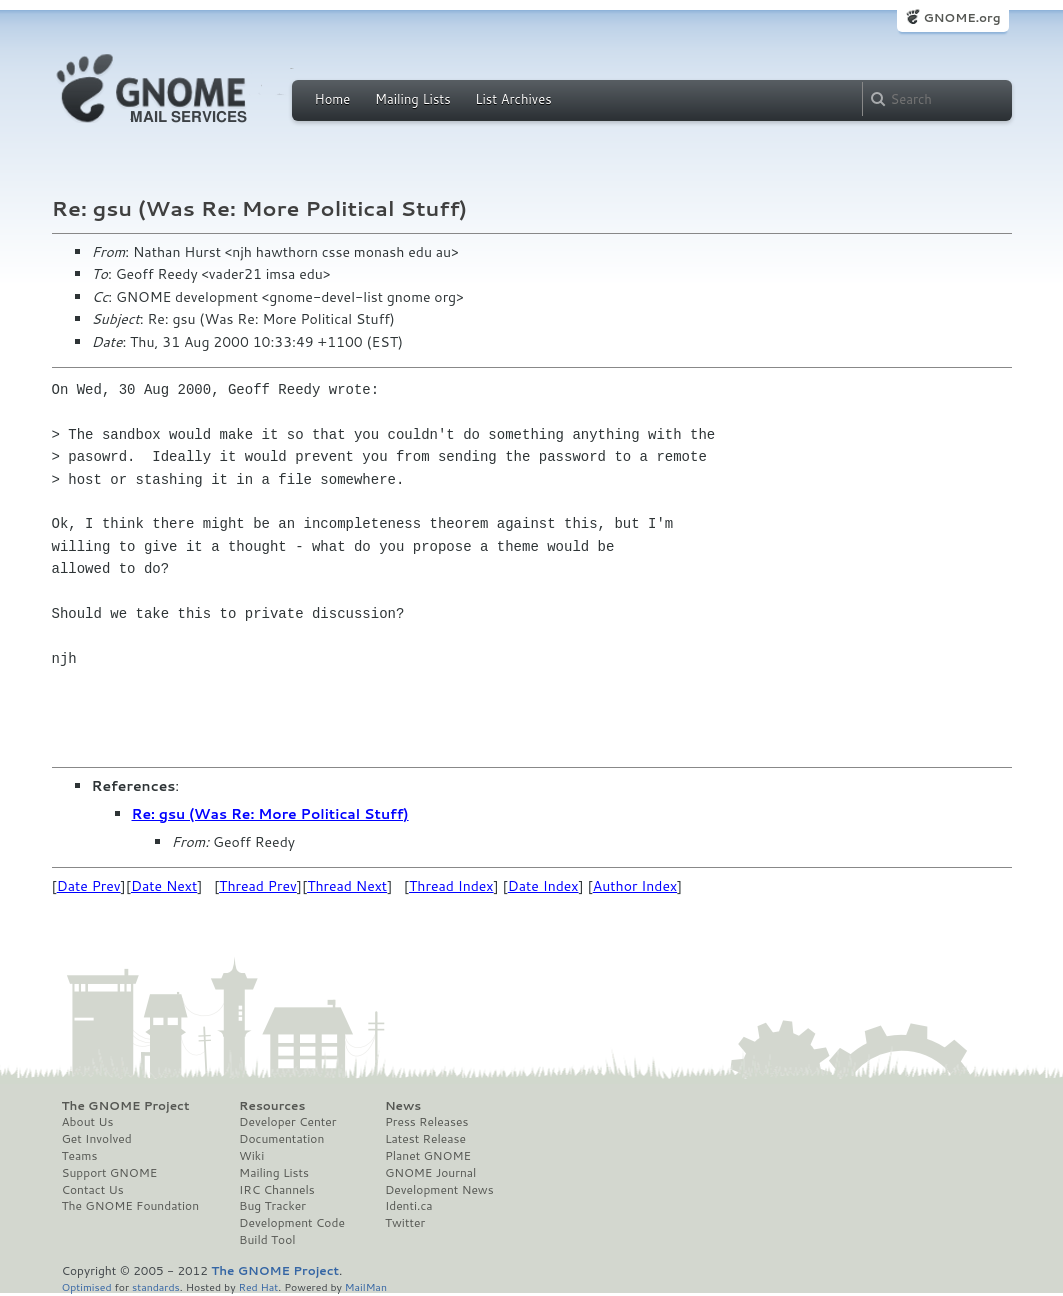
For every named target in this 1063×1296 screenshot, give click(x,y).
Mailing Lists (413, 99)
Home (333, 99)
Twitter (405, 1223)
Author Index (635, 886)
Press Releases (426, 1122)
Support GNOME (110, 1173)
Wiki (251, 1156)
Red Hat (258, 1286)
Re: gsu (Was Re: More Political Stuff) (270, 814)
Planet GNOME (428, 1156)
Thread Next (347, 886)
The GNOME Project (126, 1106)
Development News (439, 1190)
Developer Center (287, 1122)
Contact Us (93, 1190)
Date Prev (89, 886)
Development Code (292, 1223)
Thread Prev (258, 886)
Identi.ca (409, 1206)
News (403, 1106)
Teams (80, 1156)
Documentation (281, 1139)
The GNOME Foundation (131, 1206)
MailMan (366, 1286)
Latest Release (425, 1139)
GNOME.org (961, 17)
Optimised (87, 1286)
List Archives (513, 99)
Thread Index (451, 886)
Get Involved (97, 1139)
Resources (272, 1106)
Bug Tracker (272, 1206)
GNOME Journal (431, 1173)
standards (156, 1286)
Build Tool (267, 1240)
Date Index (543, 886)
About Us (88, 1122)
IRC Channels (277, 1190)
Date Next (164, 886)
